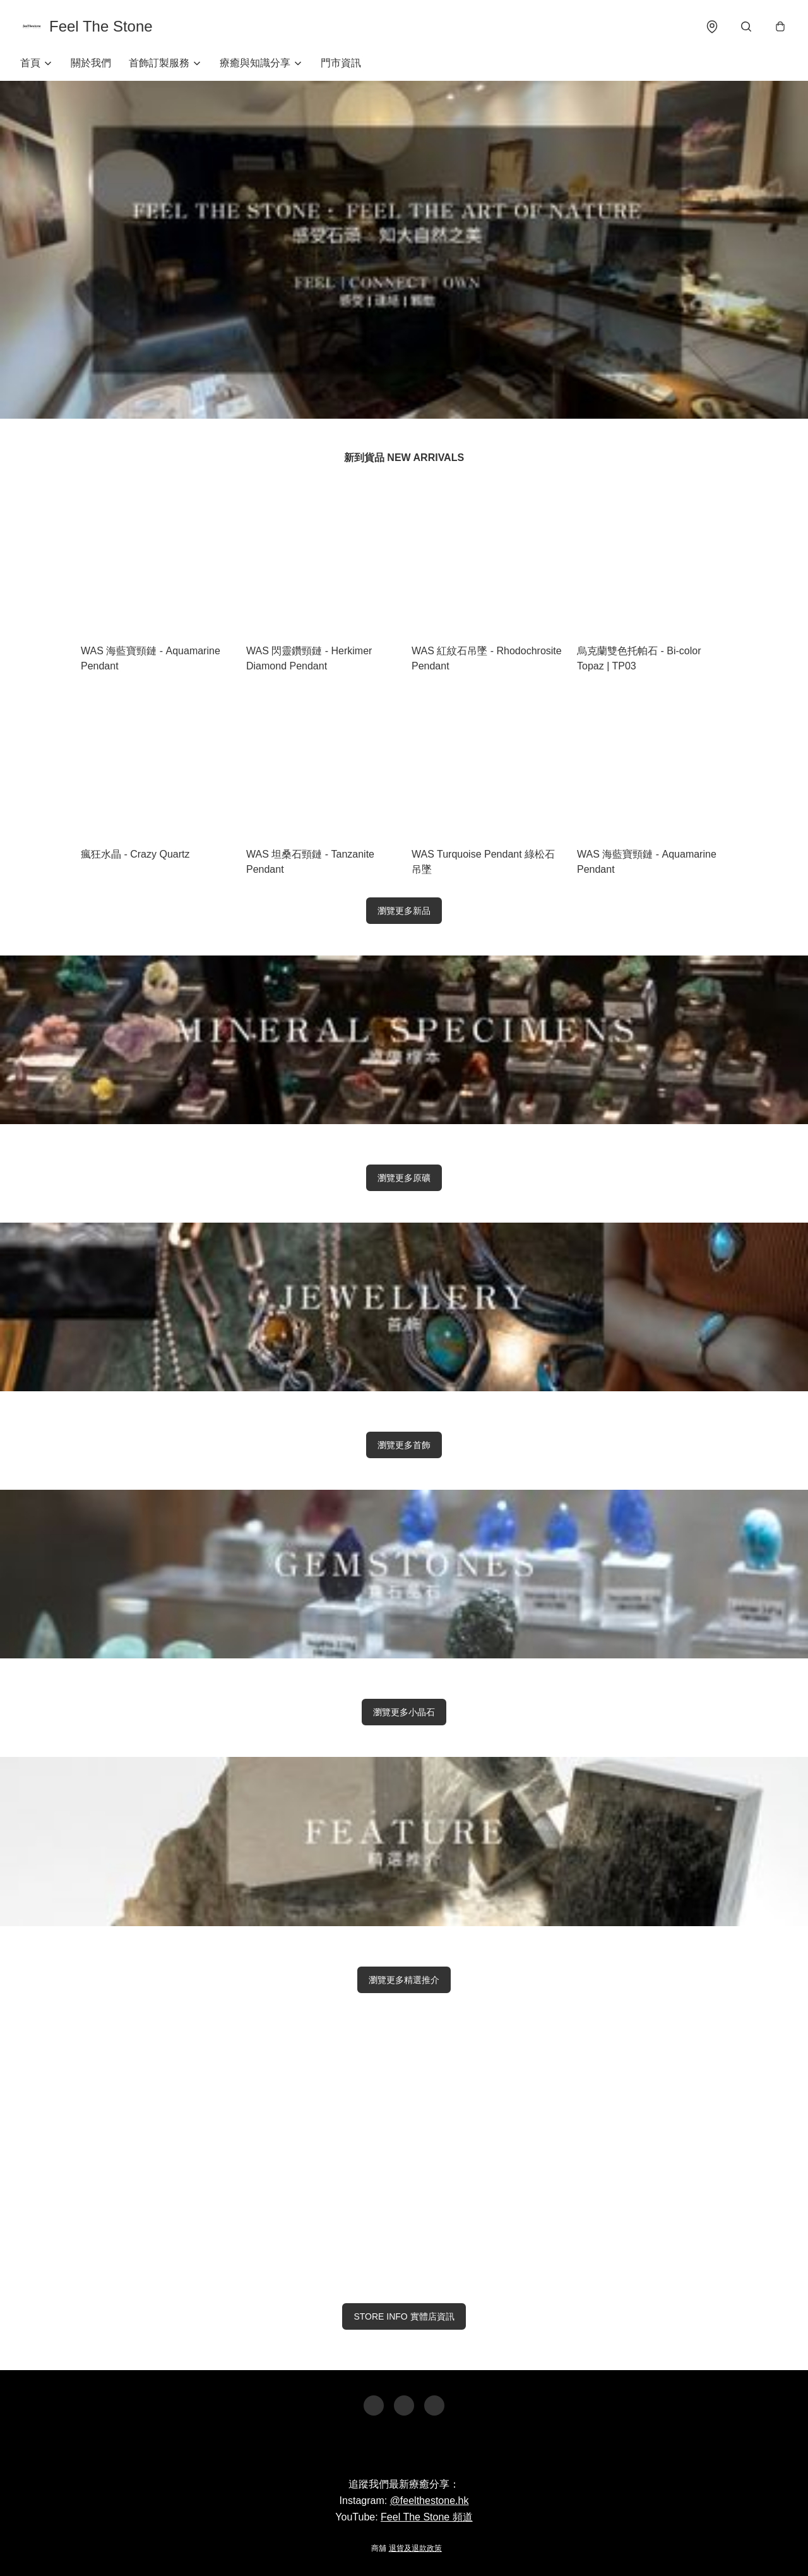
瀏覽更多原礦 (404, 1178)
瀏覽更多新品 (404, 911)
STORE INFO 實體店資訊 (404, 2316)
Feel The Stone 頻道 (427, 2517)
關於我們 (91, 62)
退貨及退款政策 (415, 2548)
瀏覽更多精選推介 (404, 1980)
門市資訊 (341, 62)
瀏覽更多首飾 (404, 1445)
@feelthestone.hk (429, 2500)
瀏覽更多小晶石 (404, 1712)
